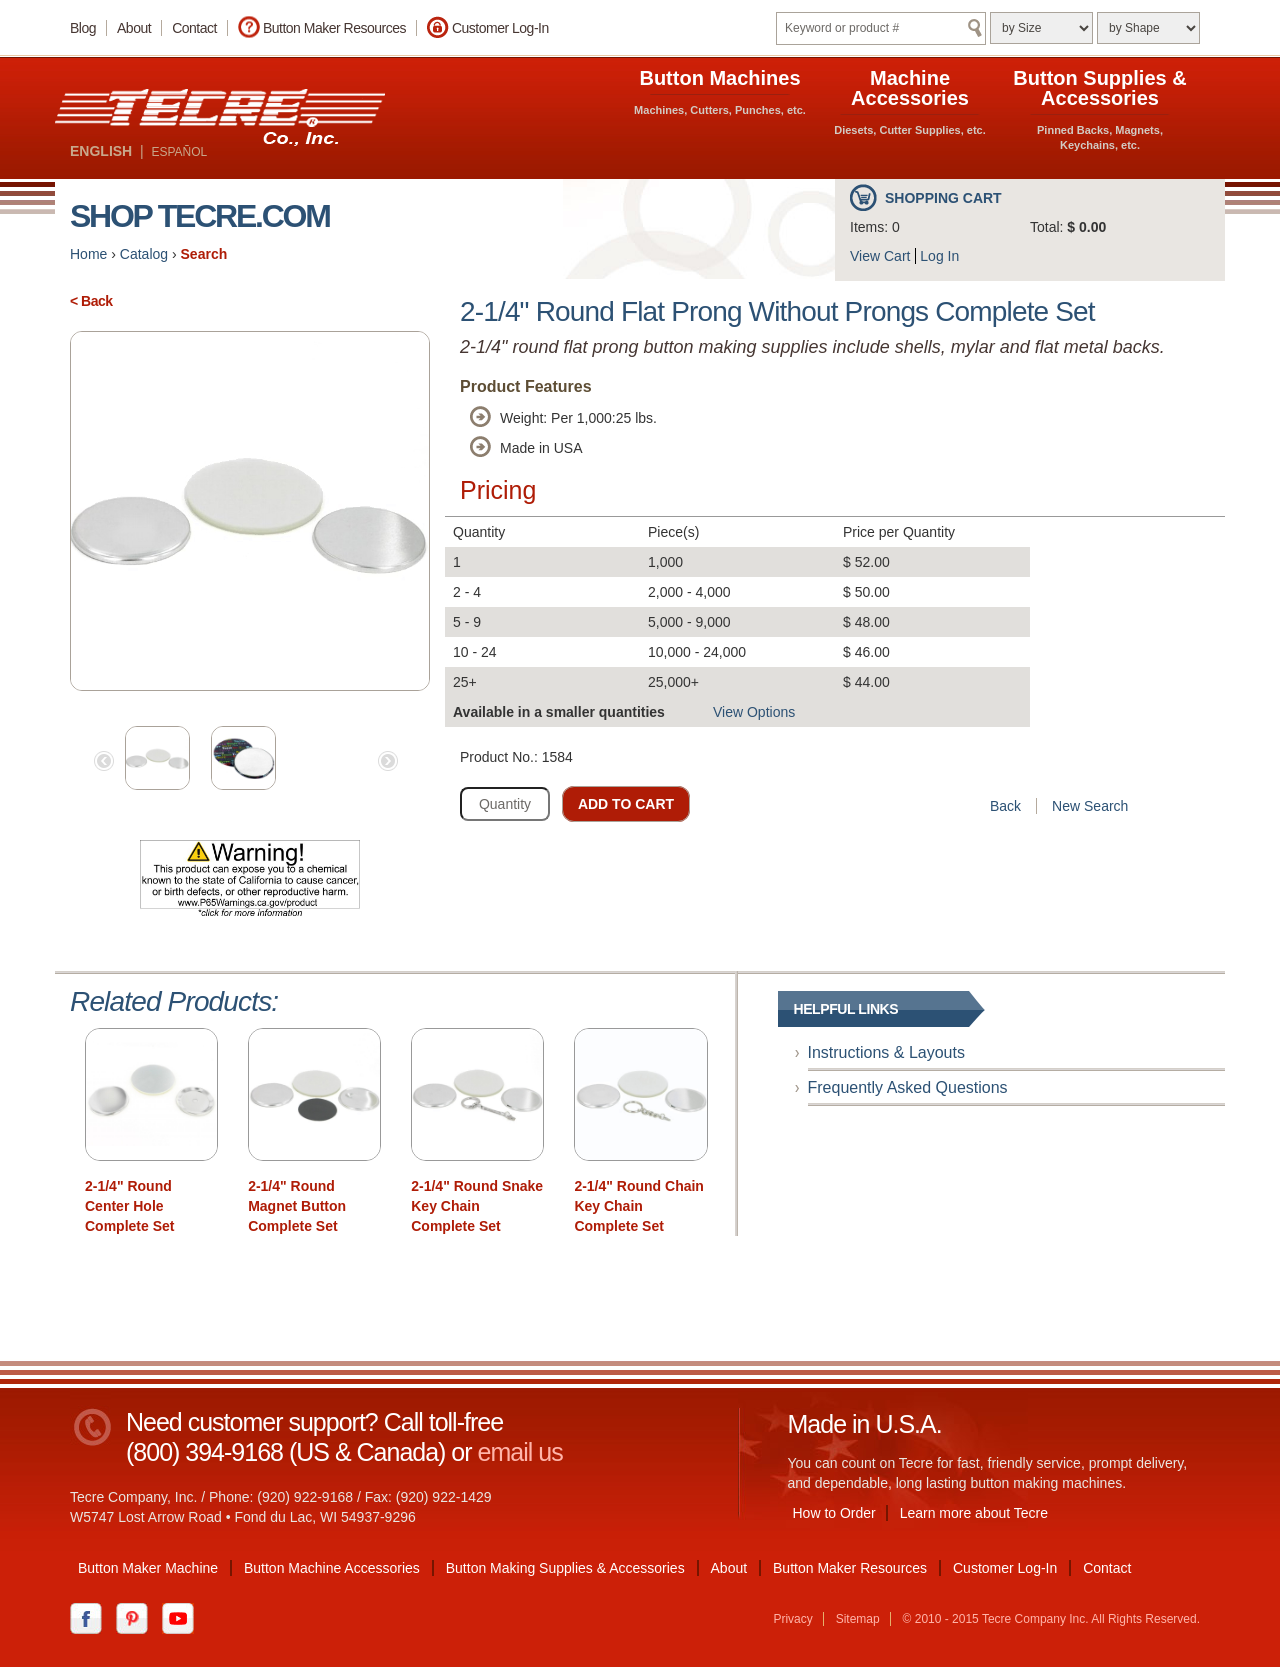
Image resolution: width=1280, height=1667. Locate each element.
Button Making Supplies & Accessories (565, 1568)
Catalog (144, 254)
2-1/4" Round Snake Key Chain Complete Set (477, 1206)
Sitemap (858, 1619)
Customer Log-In (500, 28)
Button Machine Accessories (332, 1568)
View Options (754, 712)
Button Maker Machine (148, 1568)
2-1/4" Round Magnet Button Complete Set (297, 1206)
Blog (83, 28)
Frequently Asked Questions (908, 1087)
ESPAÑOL (179, 152)
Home (88, 254)
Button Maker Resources (334, 28)
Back (1005, 806)
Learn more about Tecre (974, 1513)
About (134, 28)
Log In (939, 256)
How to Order (834, 1513)
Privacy (792, 1619)
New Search (1090, 806)
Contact (194, 28)
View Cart (880, 256)
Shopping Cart (943, 198)
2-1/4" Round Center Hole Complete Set (129, 1206)
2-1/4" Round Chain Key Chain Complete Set (639, 1206)
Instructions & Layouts (886, 1052)
